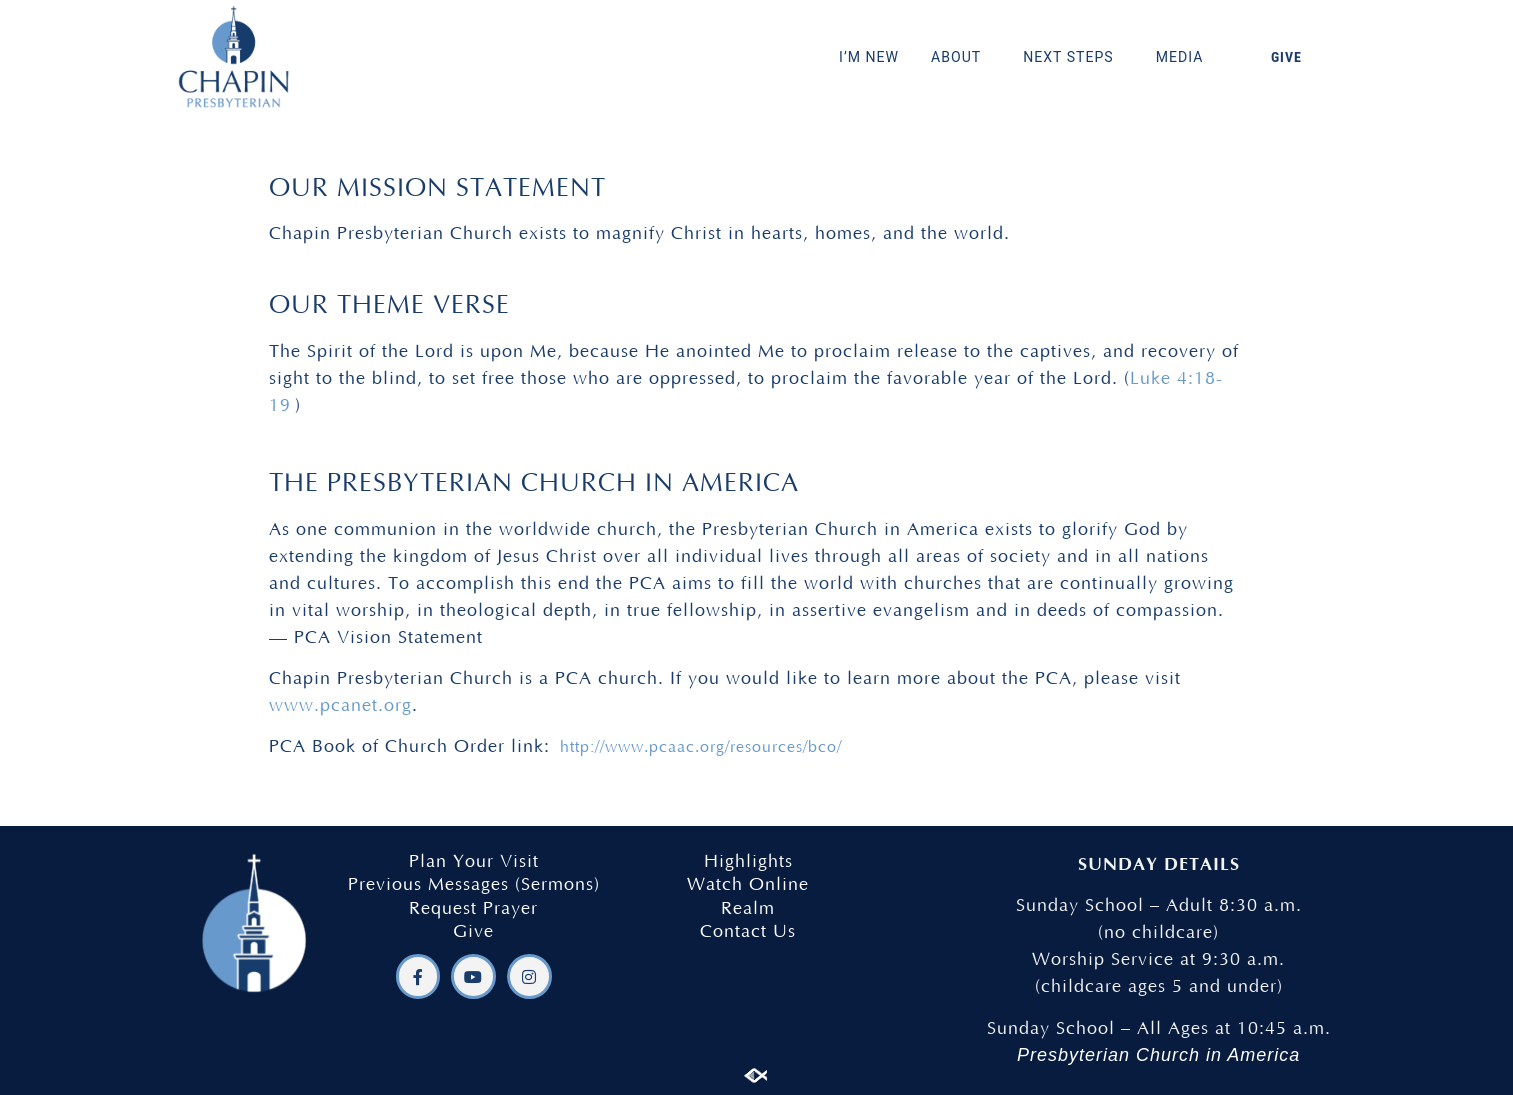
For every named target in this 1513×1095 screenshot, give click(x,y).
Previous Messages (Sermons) (474, 885)
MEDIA (1185, 57)
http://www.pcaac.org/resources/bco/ (701, 747)
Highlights (748, 862)
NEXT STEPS (1073, 57)
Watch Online (748, 885)
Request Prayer (473, 909)
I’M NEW (869, 57)
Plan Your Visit (474, 862)
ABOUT (961, 57)
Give (473, 932)
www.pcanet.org (340, 706)
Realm (748, 909)
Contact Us (748, 932)
